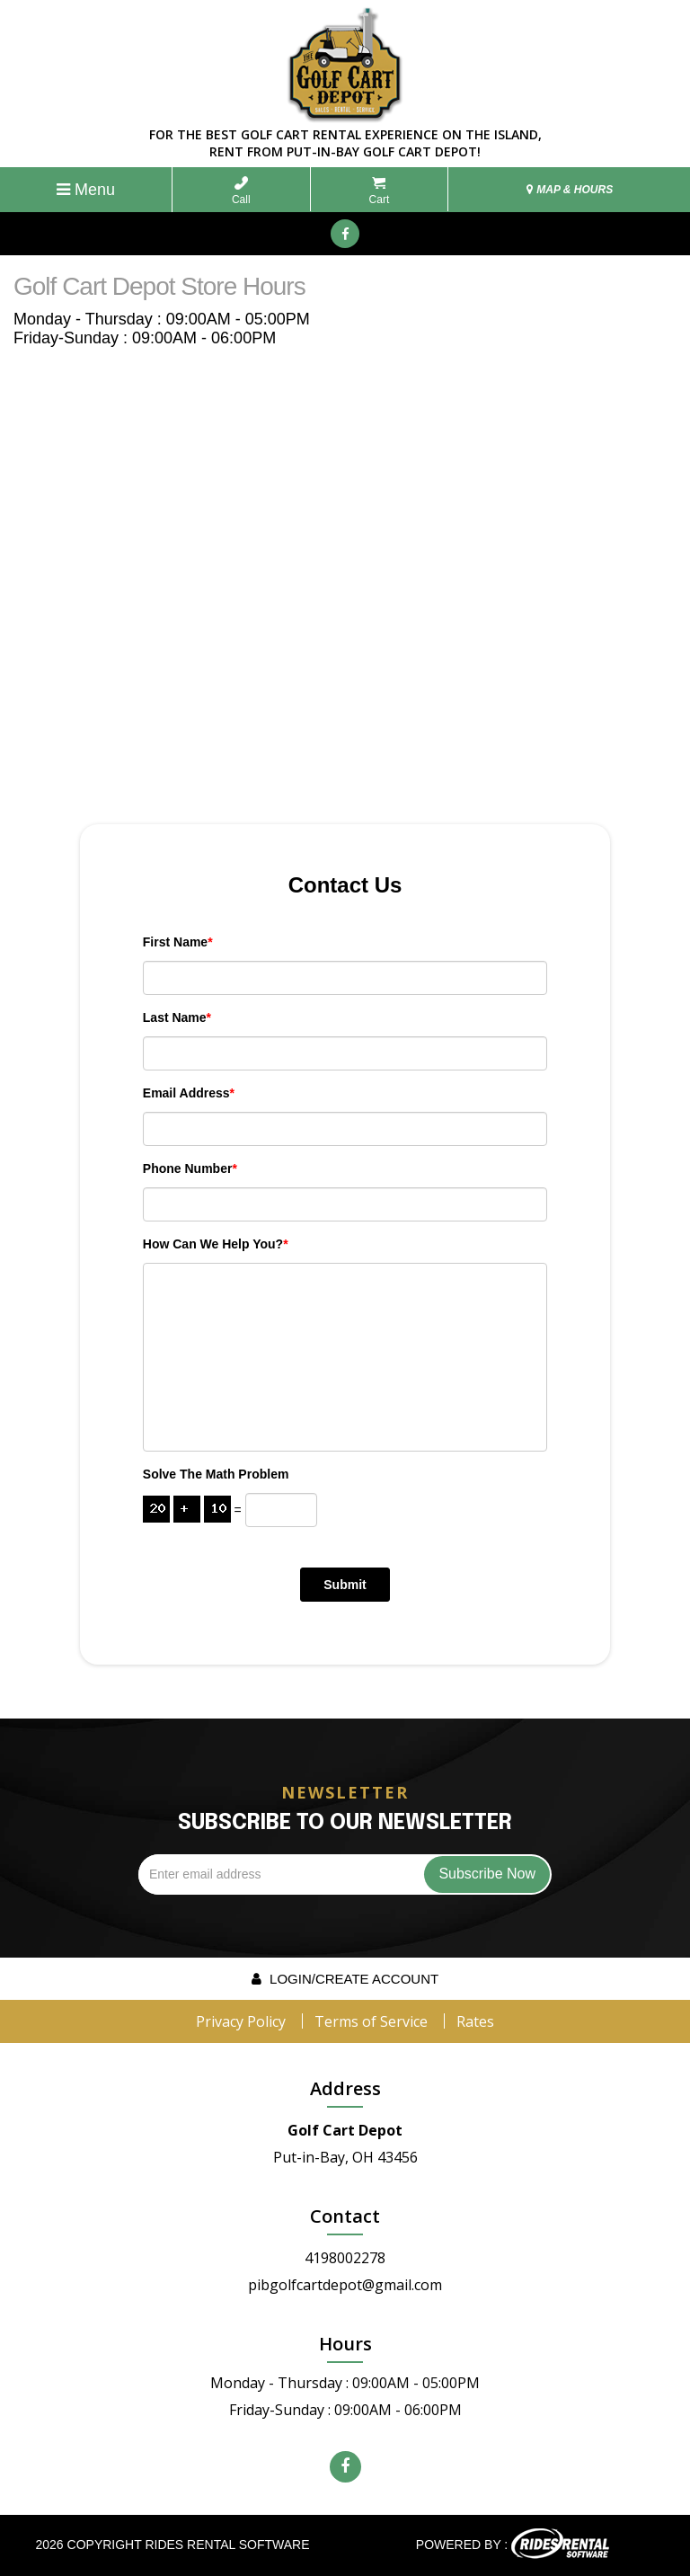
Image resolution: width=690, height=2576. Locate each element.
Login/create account (345, 1978)
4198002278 (345, 2258)
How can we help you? (215, 1244)
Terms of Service (371, 2021)
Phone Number (190, 1168)
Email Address (188, 1093)
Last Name (177, 1017)
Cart (379, 191)
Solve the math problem (216, 1474)
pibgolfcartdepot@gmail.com (345, 2285)
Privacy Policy (241, 2021)
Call (241, 191)
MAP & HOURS (569, 189)
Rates (475, 2021)
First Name (178, 942)
